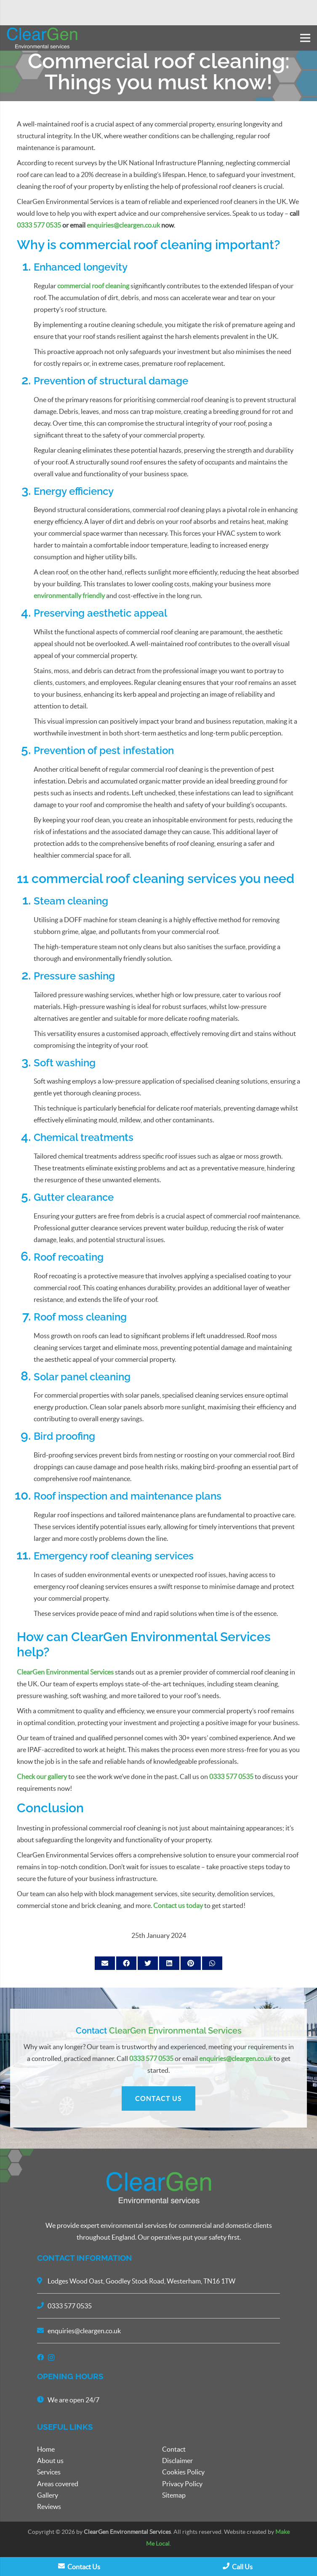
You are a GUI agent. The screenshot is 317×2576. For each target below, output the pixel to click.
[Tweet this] (148, 1963)
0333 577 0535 (39, 225)
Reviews (49, 2506)
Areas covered (57, 2483)
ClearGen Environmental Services (65, 1672)
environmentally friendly (69, 595)
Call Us (238, 2567)
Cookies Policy (183, 2472)
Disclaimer (177, 2460)
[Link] (42, 37)
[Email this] (105, 1963)
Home (46, 2449)
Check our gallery (42, 1776)
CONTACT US (158, 2098)
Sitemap (174, 2495)
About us (50, 2460)
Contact (174, 2449)
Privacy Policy (182, 2483)
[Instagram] (51, 2357)
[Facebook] (40, 2357)
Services (49, 2472)
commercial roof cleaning (93, 286)
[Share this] (126, 1963)
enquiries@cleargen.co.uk (235, 2058)
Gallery (47, 2495)
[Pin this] (191, 1963)
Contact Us (79, 2567)
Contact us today (178, 1905)
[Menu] (305, 37)
